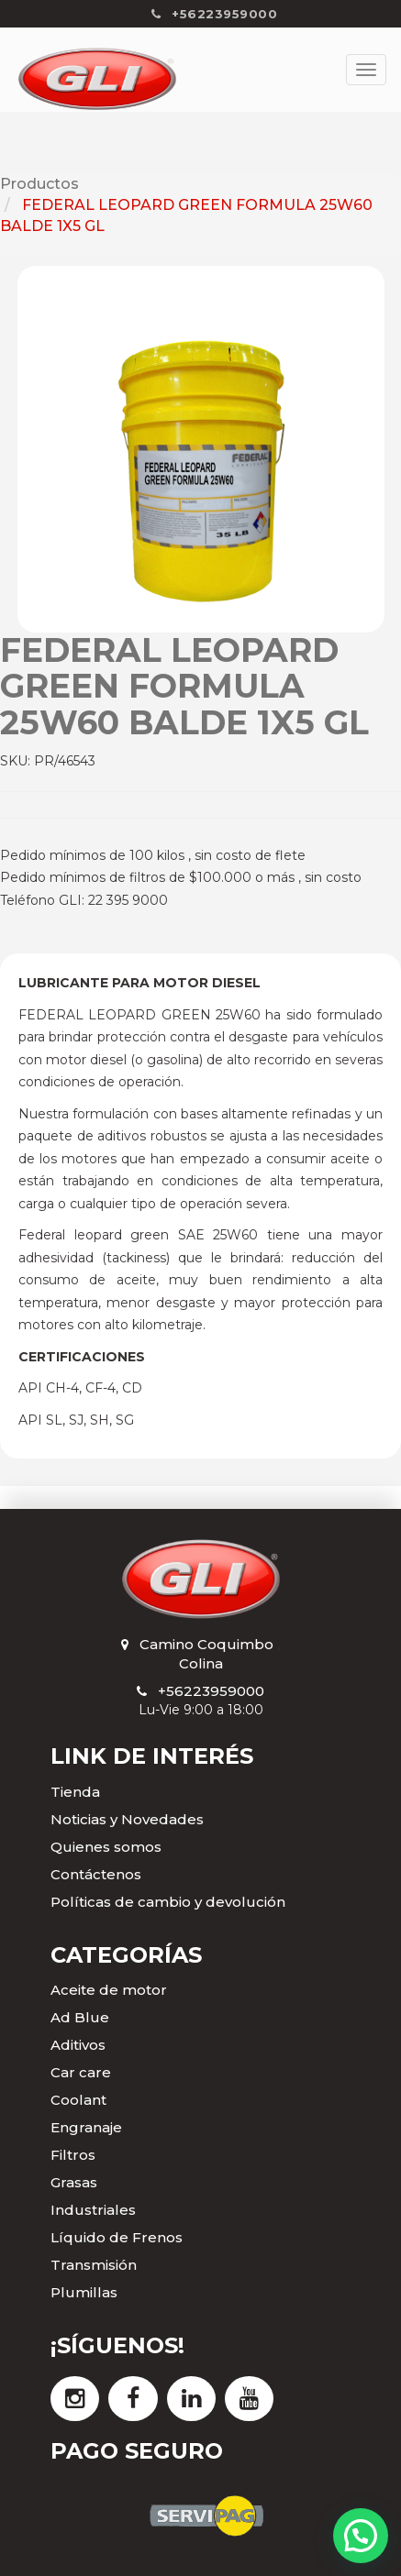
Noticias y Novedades (127, 1819)
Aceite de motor (108, 1989)
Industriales (93, 2209)
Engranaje (86, 2127)
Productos (39, 184)
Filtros (72, 2154)
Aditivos (78, 2044)
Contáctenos (95, 1874)
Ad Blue (79, 2017)
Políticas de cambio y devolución (167, 1901)
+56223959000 (211, 1691)
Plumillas (83, 2292)
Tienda (75, 1791)
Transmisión (93, 2264)
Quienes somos (106, 1846)
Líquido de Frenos (116, 2237)
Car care (80, 2072)
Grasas (73, 2182)
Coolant (78, 2099)
